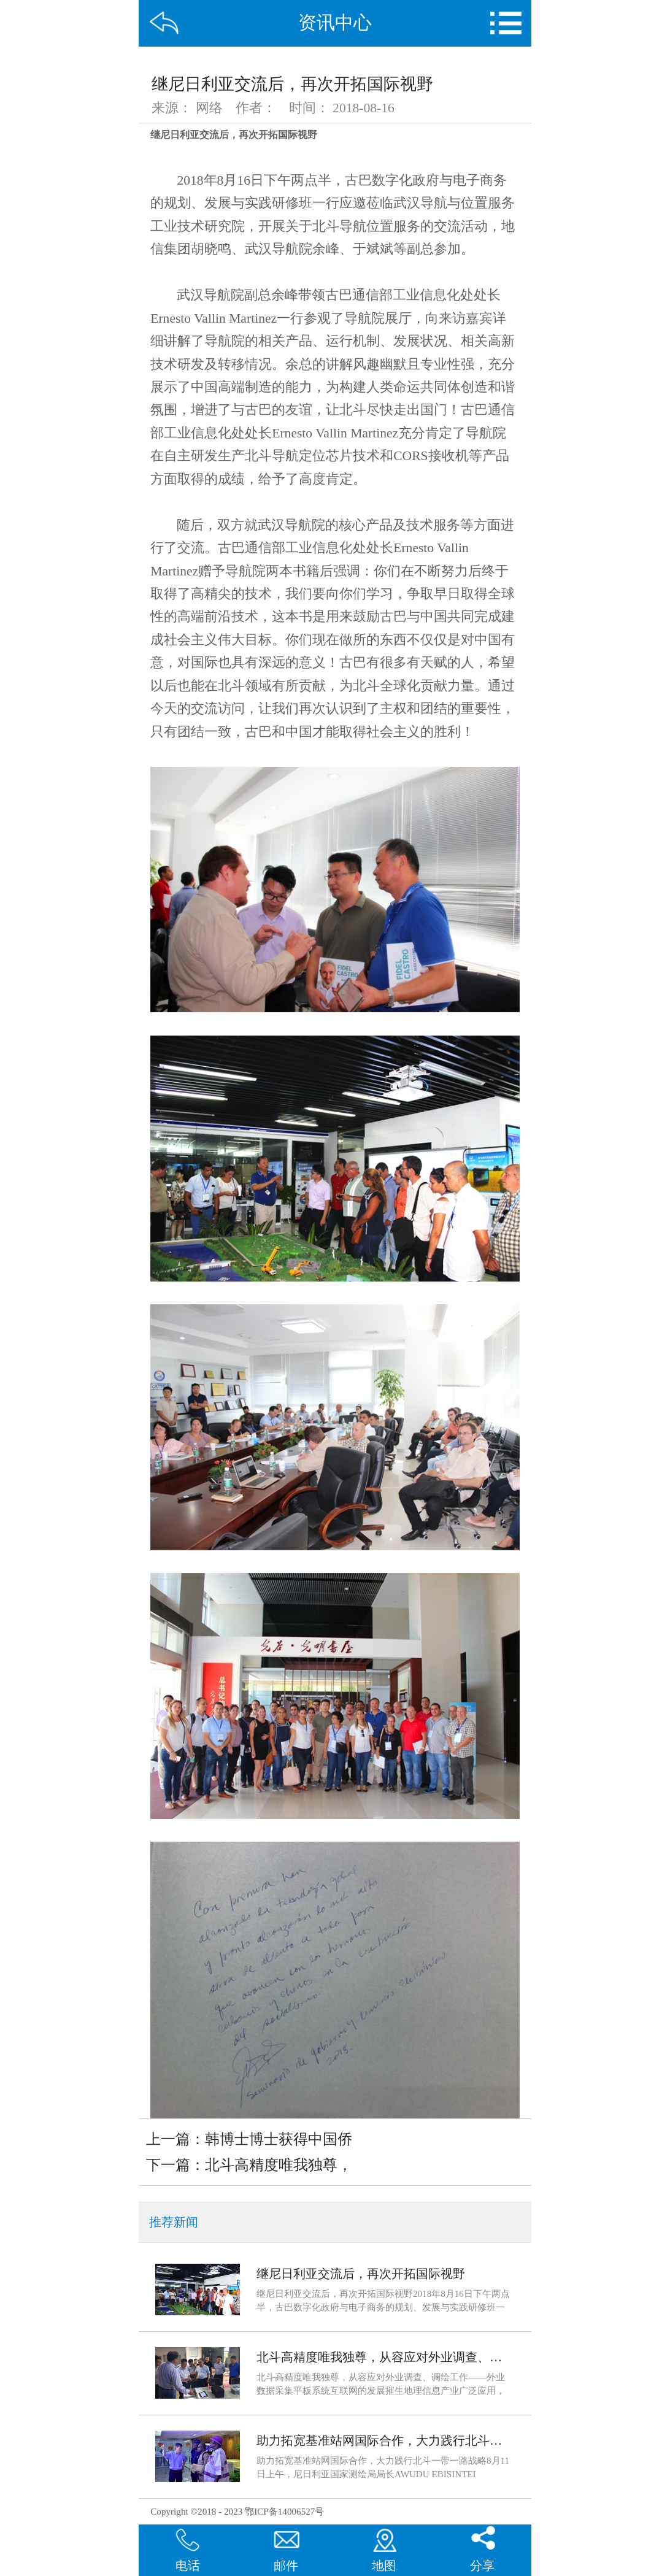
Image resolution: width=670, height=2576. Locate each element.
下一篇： (249, 2165)
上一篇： (249, 2139)
